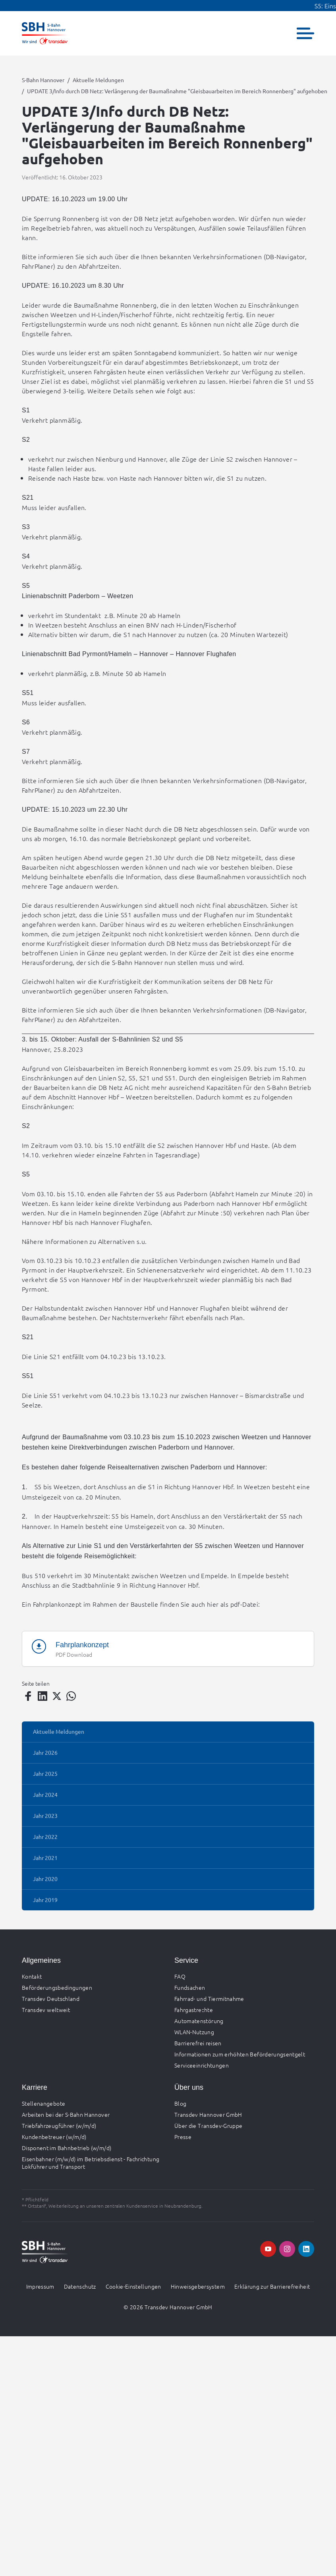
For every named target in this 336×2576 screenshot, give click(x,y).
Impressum (40, 2286)
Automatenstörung (199, 2021)
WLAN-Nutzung (194, 2032)
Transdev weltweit (46, 2010)
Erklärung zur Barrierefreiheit (272, 2286)
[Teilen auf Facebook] (28, 1696)
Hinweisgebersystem (198, 2286)
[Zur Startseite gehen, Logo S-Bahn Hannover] (45, 33)
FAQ (179, 1976)
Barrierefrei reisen (198, 2043)
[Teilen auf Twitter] (56, 1696)
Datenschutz (80, 2286)
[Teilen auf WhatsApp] (71, 1696)
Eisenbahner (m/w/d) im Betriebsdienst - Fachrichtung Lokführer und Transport (90, 2163)
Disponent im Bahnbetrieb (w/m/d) (66, 2148)
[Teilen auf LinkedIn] (42, 1696)
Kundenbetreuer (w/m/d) (54, 2137)
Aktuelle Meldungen (98, 79)
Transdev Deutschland (50, 1998)
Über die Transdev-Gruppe (208, 2125)
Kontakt (32, 1976)
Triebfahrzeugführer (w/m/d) (59, 2125)
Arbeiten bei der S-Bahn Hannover (66, 2114)
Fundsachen (189, 1987)
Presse (182, 2137)
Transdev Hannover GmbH (208, 2114)
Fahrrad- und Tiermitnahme (209, 1998)
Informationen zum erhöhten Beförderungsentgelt (239, 2054)
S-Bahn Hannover (43, 79)
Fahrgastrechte (193, 2010)
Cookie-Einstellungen (133, 2286)
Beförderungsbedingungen (57, 1987)
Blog (180, 2103)
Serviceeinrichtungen (201, 2065)
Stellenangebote (43, 2103)
